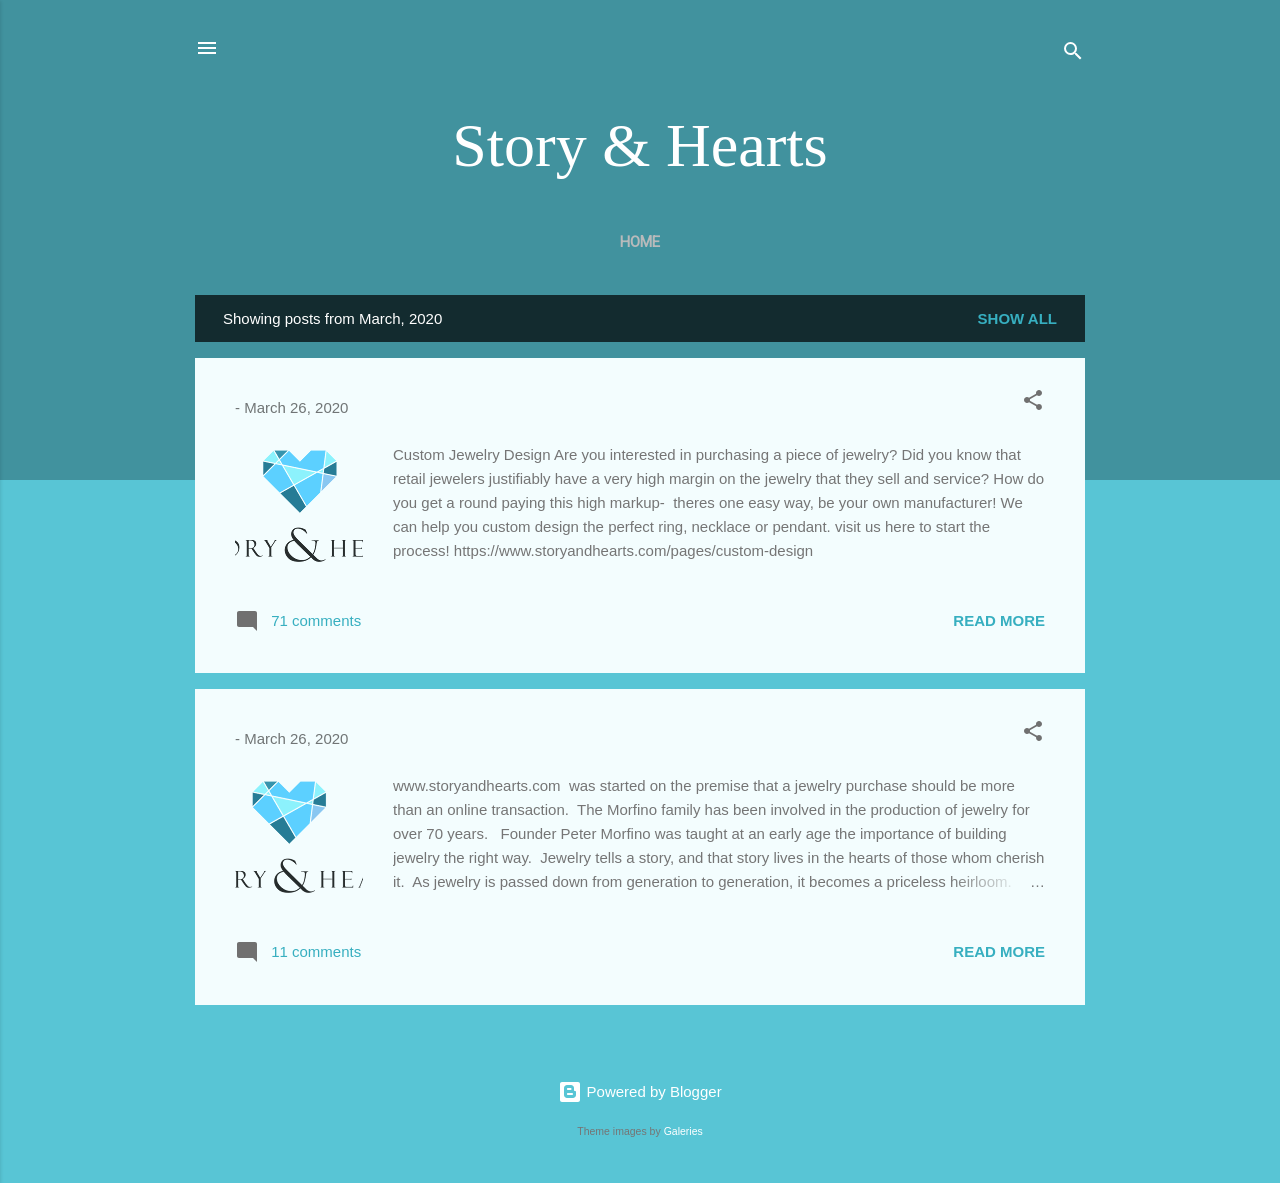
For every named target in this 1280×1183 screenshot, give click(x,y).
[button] (1033, 403)
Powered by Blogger (639, 1091)
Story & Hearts (639, 145)
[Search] (1073, 54)
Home (640, 242)
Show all (1017, 318)
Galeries (683, 1131)
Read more (999, 620)
